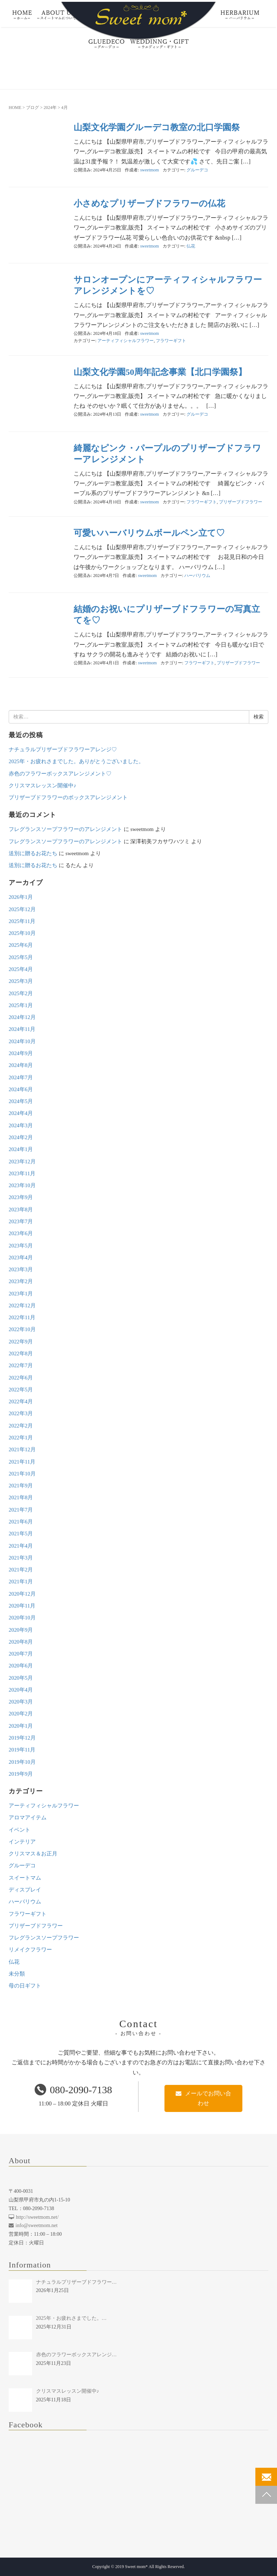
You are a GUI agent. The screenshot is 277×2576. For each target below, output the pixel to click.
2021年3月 (21, 1558)
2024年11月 (22, 1029)
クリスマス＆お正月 (33, 1853)
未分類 (17, 1974)
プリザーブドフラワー (240, 501)
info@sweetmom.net (33, 2225)
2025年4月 (21, 969)
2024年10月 (22, 1041)
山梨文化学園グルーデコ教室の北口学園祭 (157, 127)
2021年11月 (22, 1462)
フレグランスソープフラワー (44, 1938)
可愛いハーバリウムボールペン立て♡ (149, 533)
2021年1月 (21, 1581)
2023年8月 (21, 1209)
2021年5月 (21, 1533)
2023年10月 (22, 1185)
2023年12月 (22, 1161)
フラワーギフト (171, 340)
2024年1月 (21, 1149)
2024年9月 (21, 1053)
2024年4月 (21, 1113)
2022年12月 (22, 1305)
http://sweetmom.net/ (34, 2217)
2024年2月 (21, 1137)
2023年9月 (21, 1197)
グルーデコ (197, 169)
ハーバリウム (197, 575)
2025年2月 (21, 993)
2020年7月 (21, 1654)
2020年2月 (21, 1713)
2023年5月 (21, 1245)
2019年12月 (22, 1738)
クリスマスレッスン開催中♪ (42, 785)
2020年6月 (21, 1666)
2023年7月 (21, 1221)
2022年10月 (22, 1329)
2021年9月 (21, 1485)
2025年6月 (21, 945)
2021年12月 (22, 1449)
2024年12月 (22, 1017)
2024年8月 (21, 1065)
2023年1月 (21, 1293)
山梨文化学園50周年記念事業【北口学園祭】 (160, 372)
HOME (15, 107)
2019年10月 (22, 1762)
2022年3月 (21, 1413)
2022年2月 (21, 1426)
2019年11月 (22, 1750)
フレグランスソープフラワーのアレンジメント (65, 829)
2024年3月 (21, 1125)
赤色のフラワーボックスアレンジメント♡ (60, 774)
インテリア (22, 1842)
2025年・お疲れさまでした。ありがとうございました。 (76, 761)
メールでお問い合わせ (203, 2098)
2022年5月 (21, 1389)
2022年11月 (22, 1317)
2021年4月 (21, 1546)
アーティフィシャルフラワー (125, 340)
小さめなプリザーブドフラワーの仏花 (149, 203)
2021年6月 (21, 1522)
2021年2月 (21, 1570)
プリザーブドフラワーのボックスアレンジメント (68, 797)
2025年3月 (21, 981)
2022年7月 (21, 1365)
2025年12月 (22, 909)
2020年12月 (22, 1594)
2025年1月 (21, 1005)
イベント (19, 1830)
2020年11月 (22, 1606)
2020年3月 (21, 1702)
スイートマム (25, 1878)
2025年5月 (21, 957)
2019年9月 (21, 1774)
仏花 (190, 246)
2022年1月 (21, 1437)
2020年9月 (21, 1630)
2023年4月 (21, 1257)
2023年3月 (21, 1269)
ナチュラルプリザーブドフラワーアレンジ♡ (63, 749)
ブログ (32, 107)
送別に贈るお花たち (33, 853)
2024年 (50, 107)
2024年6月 (21, 1089)
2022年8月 (21, 1353)
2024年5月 (21, 1101)
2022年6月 (21, 1378)
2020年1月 (21, 1726)
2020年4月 (21, 1690)
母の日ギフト (25, 1986)
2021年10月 (22, 1474)
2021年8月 (21, 1497)
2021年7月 (21, 1510)
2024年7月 (21, 1077)
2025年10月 (22, 933)
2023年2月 (21, 1281)
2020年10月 (22, 1618)
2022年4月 (21, 1401)
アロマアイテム (28, 1817)
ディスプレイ (25, 1890)
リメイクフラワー (30, 1949)
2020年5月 (21, 1678)
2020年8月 (21, 1642)
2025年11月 (22, 921)
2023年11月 (22, 1173)
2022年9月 (21, 1341)
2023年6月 (21, 1233)
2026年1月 (21, 897)
